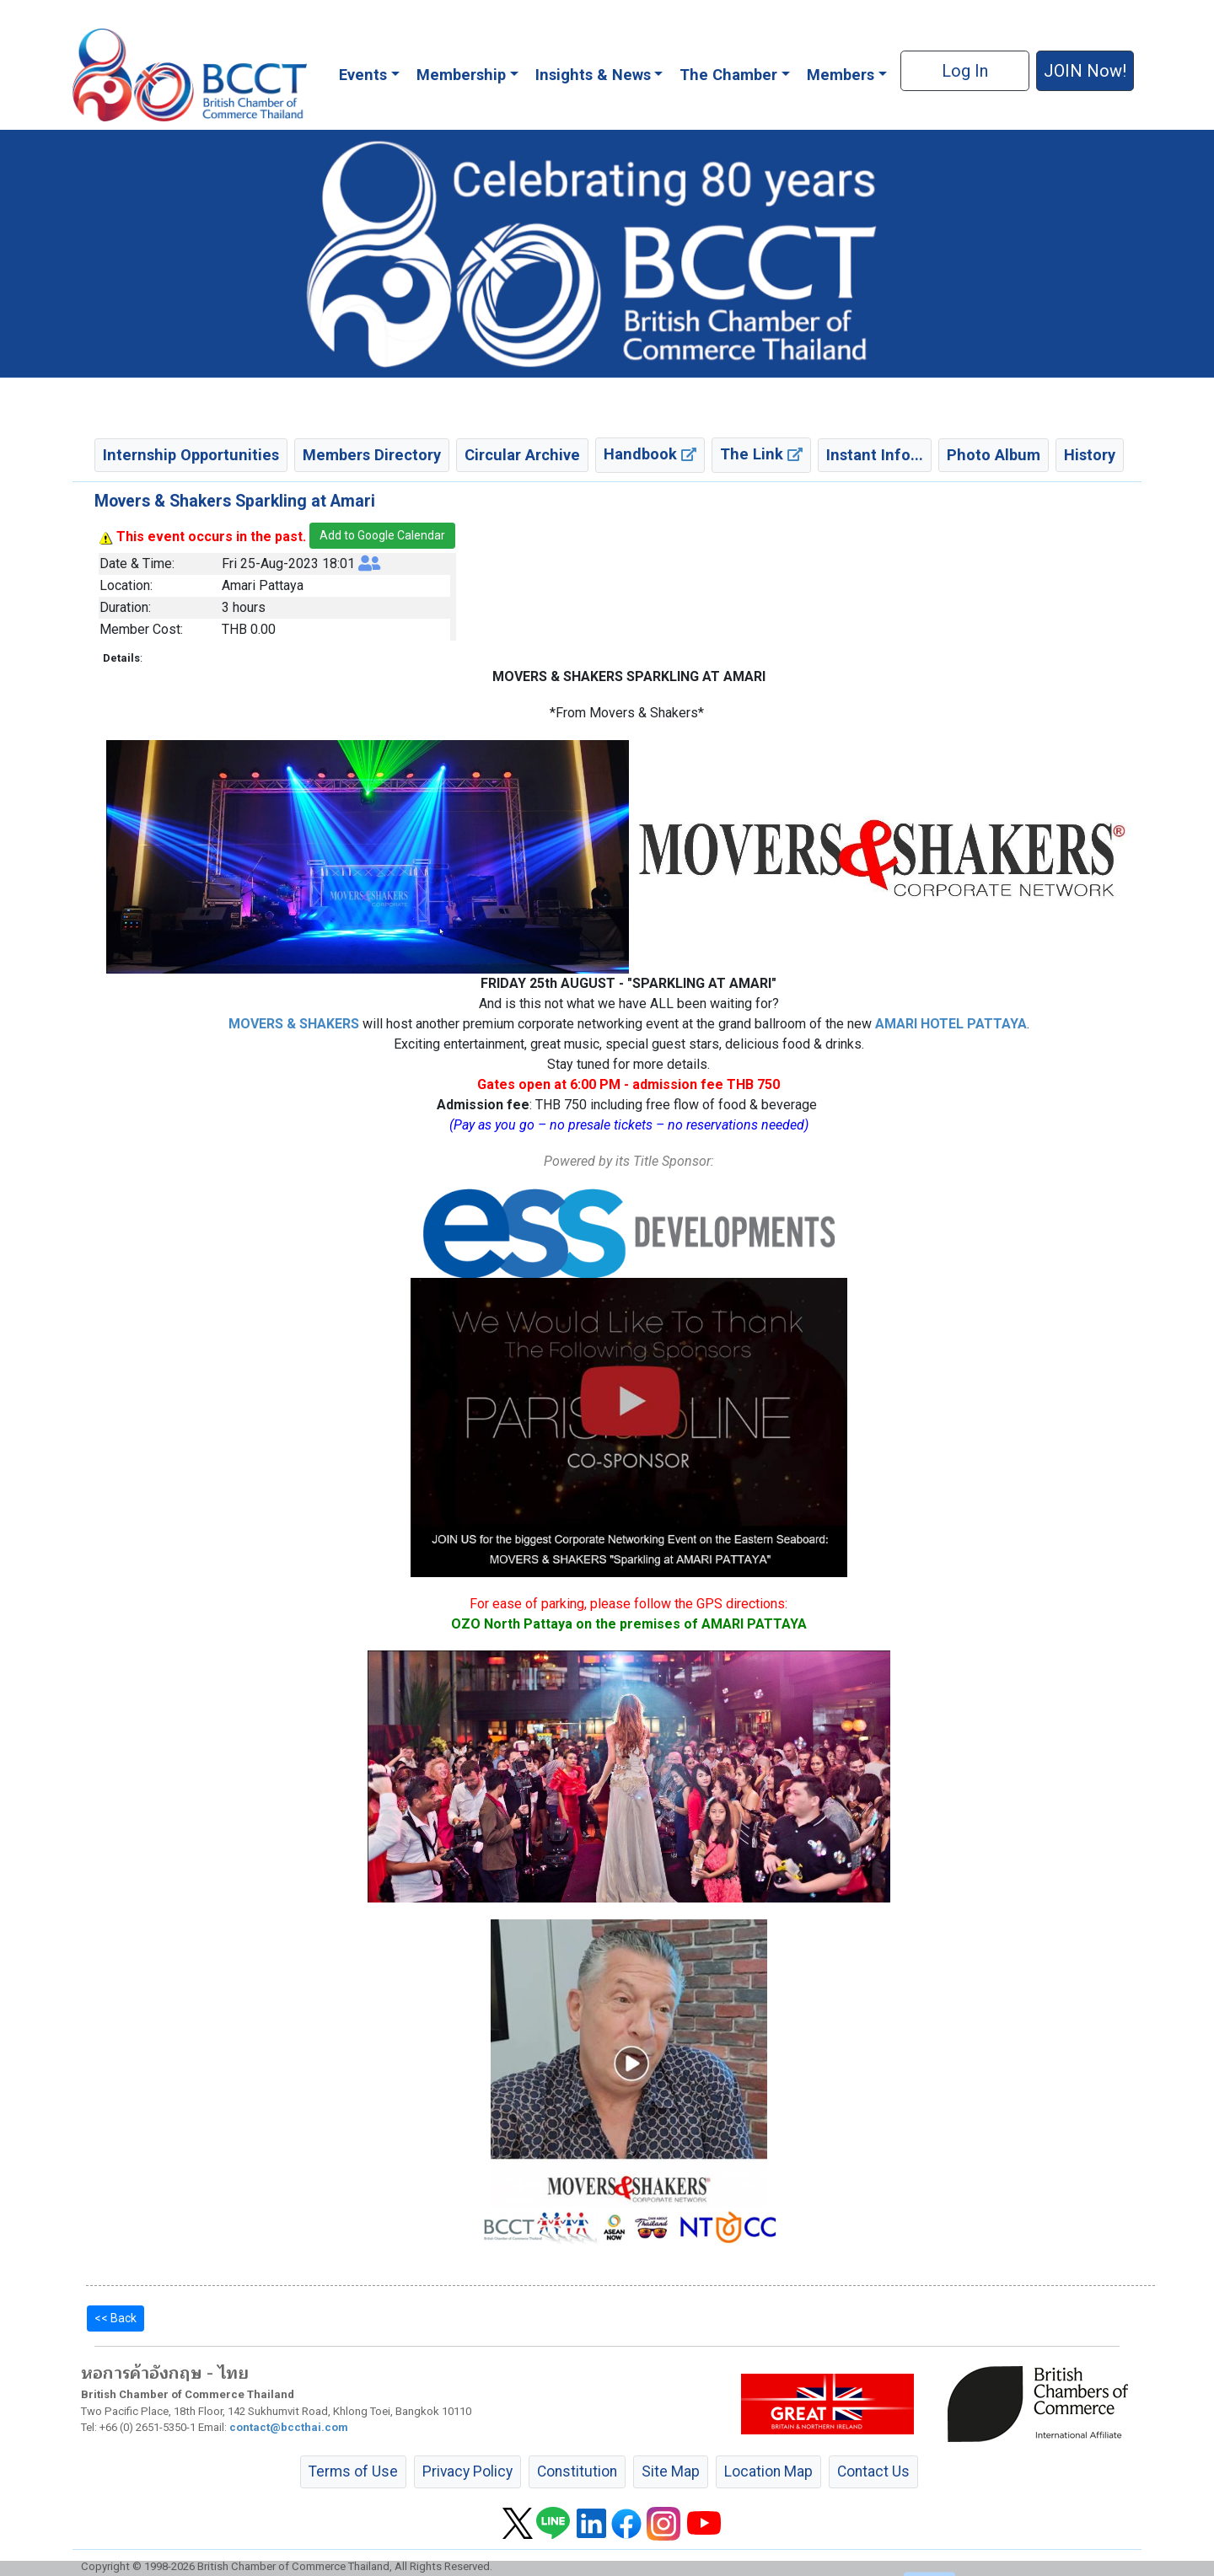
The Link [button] (761, 454)
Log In (965, 71)
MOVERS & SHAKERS (293, 1024)
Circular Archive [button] (522, 455)
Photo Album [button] (993, 455)
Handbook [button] (650, 454)
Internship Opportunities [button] (191, 455)
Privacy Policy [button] (467, 2471)
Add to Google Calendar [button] (382, 535)
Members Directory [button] (372, 455)
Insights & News (593, 74)
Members (840, 74)
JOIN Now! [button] (1085, 71)
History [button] (1089, 455)
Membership (461, 74)
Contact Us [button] (873, 2471)
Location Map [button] (768, 2471)
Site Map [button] (671, 2471)
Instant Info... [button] (874, 455)
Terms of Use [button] (353, 2471)
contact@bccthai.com (288, 2427)
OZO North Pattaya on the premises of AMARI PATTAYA (629, 1624)
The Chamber (728, 74)
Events (363, 74)
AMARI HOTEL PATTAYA (951, 1024)
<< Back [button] (115, 2318)
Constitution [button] (577, 2471)
